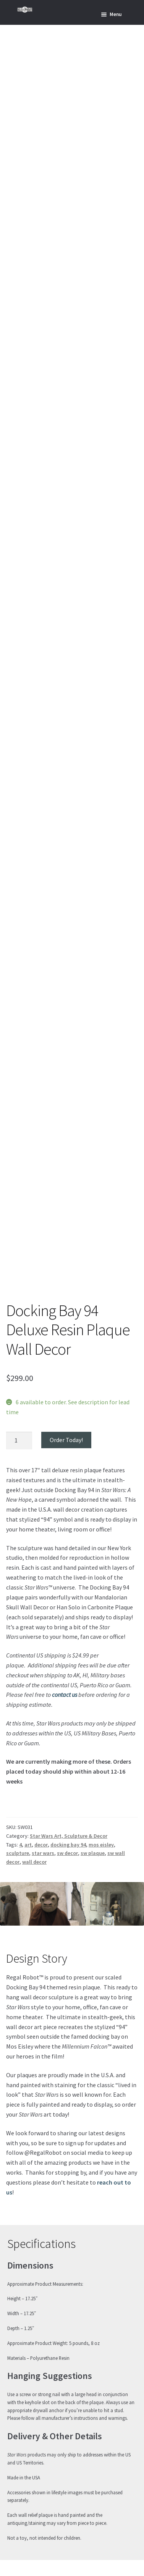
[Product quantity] (19, 1440)
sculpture (17, 1853)
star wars (43, 1853)
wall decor (34, 1861)
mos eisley (101, 1844)
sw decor (67, 1853)
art (28, 1844)
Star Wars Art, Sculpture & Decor (68, 1835)
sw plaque (93, 1853)
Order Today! (66, 1440)
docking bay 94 (68, 1844)
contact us (64, 1694)
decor (41, 1844)
